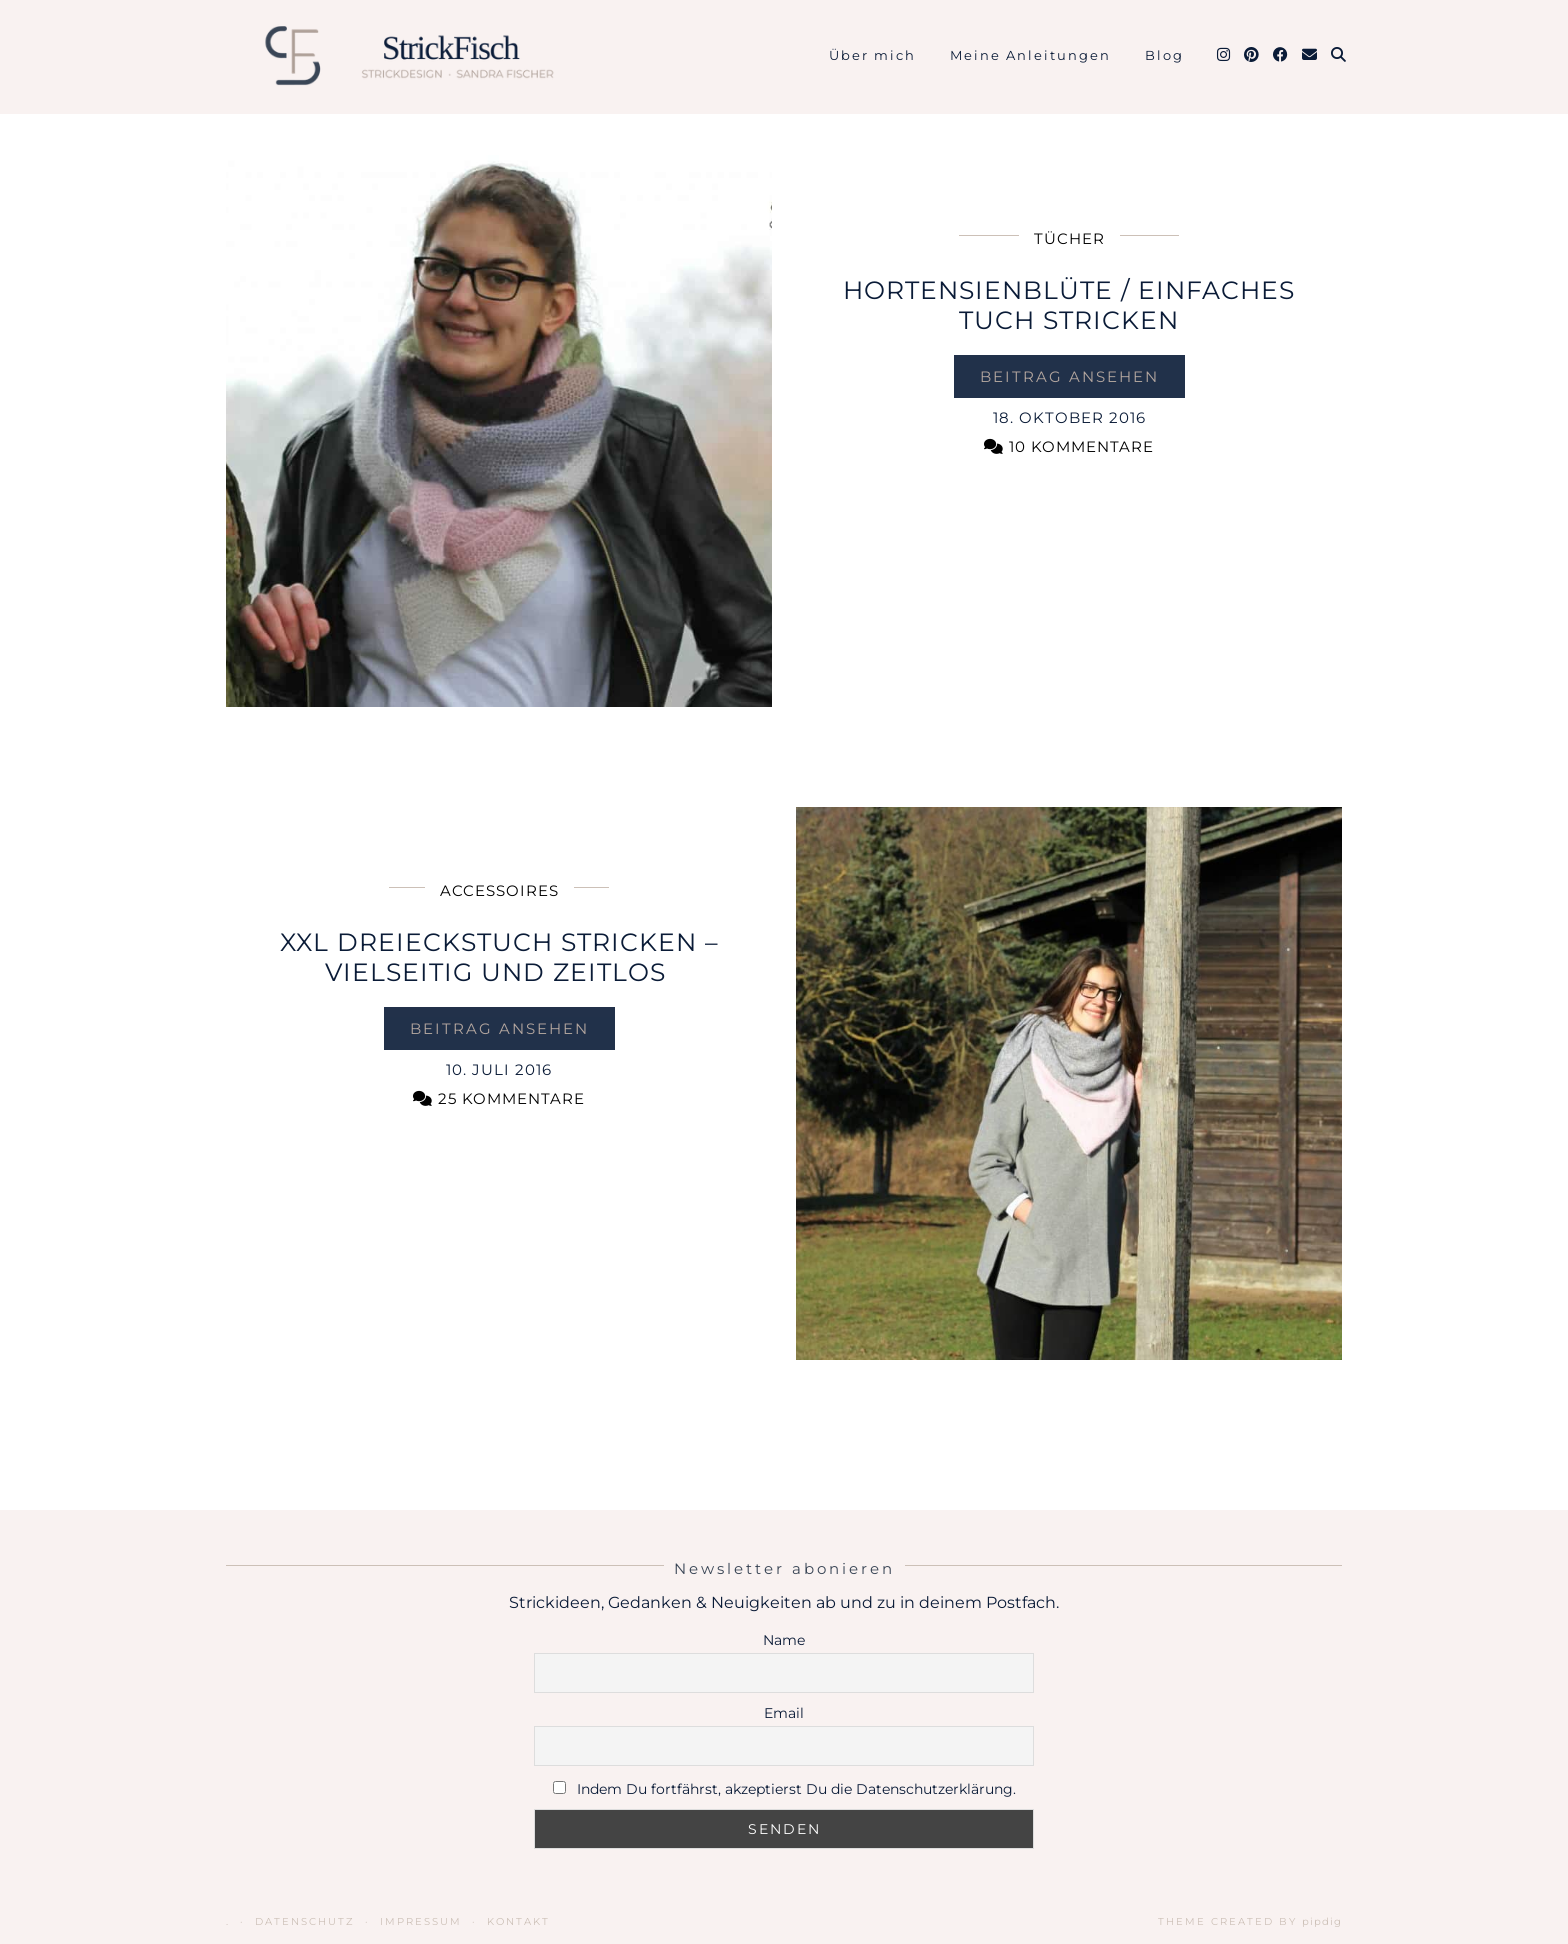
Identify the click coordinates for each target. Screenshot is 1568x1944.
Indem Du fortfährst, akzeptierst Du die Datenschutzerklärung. (796, 1789)
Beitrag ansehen (1069, 376)
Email (784, 1713)
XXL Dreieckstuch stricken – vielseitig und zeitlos (499, 957)
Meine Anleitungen (1030, 55)
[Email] (1310, 55)
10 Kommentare (1069, 446)
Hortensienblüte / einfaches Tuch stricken (1069, 305)
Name (784, 1640)
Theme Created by (1250, 1921)
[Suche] (1339, 55)
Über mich (872, 55)
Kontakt (518, 1921)
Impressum (421, 1921)
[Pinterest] (1252, 55)
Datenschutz (305, 1921)
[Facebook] (1281, 55)
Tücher (1069, 238)
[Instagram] (1224, 55)
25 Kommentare (499, 1098)
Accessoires (499, 890)
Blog (1164, 55)
